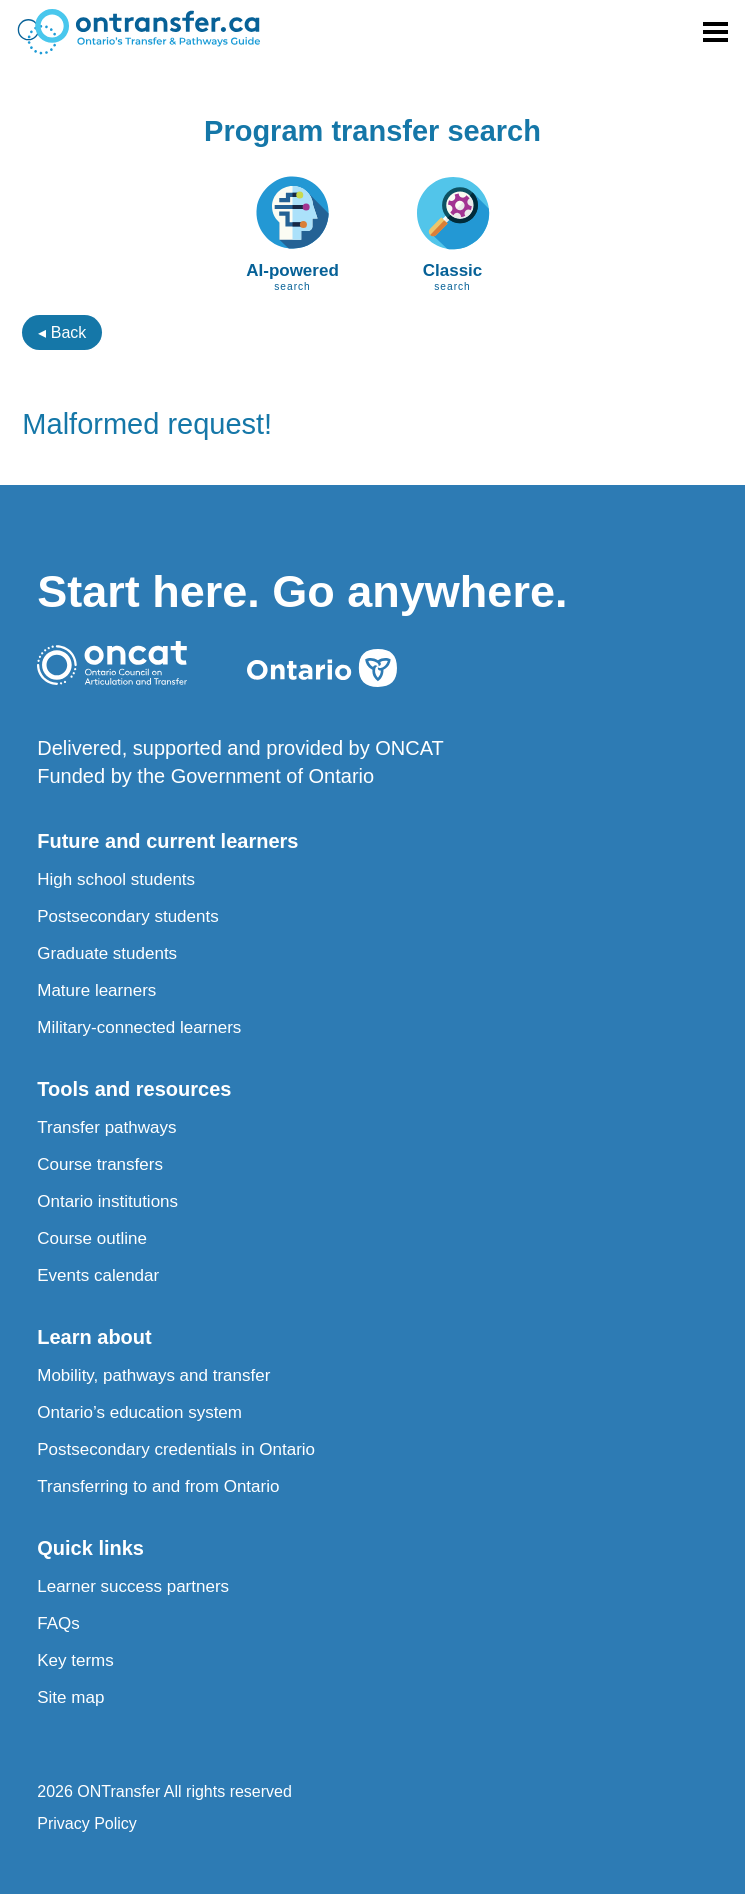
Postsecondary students (127, 916)
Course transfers (100, 1164)
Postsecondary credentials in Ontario (176, 1449)
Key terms (75, 1660)
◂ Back (62, 332)
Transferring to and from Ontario (158, 1486)
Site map (70, 1697)
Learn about (94, 1337)
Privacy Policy (87, 1823)
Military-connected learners (139, 1027)
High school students (116, 879)
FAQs (58, 1623)
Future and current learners (167, 841)
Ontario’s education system (139, 1412)
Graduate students (107, 953)
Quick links (90, 1548)
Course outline (92, 1238)
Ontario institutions (107, 1201)
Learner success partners (133, 1586)
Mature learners (96, 990)
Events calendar (98, 1275)
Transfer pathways (106, 1127)
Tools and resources (134, 1089)
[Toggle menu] (715, 32)
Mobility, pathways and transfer (153, 1375)
